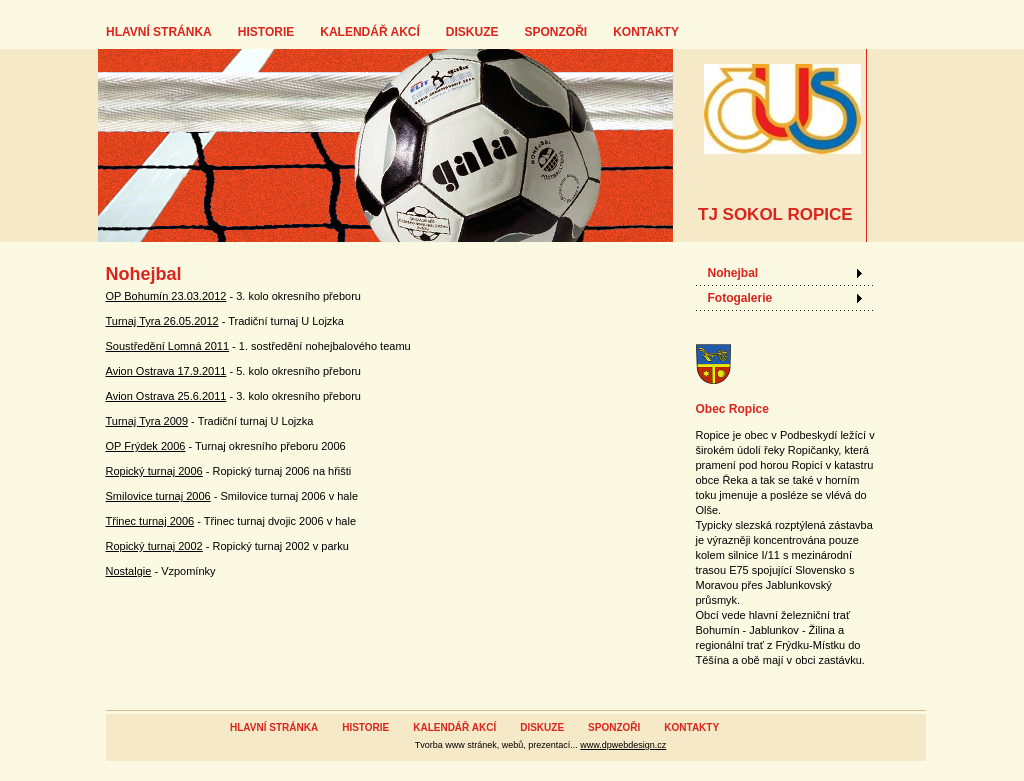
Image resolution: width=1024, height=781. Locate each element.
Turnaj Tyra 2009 (147, 421)
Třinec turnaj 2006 (150, 521)
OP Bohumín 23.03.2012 (166, 296)
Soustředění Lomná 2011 (168, 346)
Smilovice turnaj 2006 (158, 496)
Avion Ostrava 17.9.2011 (166, 371)
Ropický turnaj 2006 (154, 471)
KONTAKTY (646, 32)
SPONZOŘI (555, 32)
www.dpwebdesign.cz (623, 745)
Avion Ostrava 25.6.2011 (166, 396)
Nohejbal (733, 273)
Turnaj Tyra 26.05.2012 (162, 321)
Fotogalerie (740, 298)
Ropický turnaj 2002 (154, 546)
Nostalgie (129, 571)
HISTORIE (266, 32)
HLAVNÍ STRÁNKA (159, 32)
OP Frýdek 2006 (146, 446)
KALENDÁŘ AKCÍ (370, 32)
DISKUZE (472, 32)
